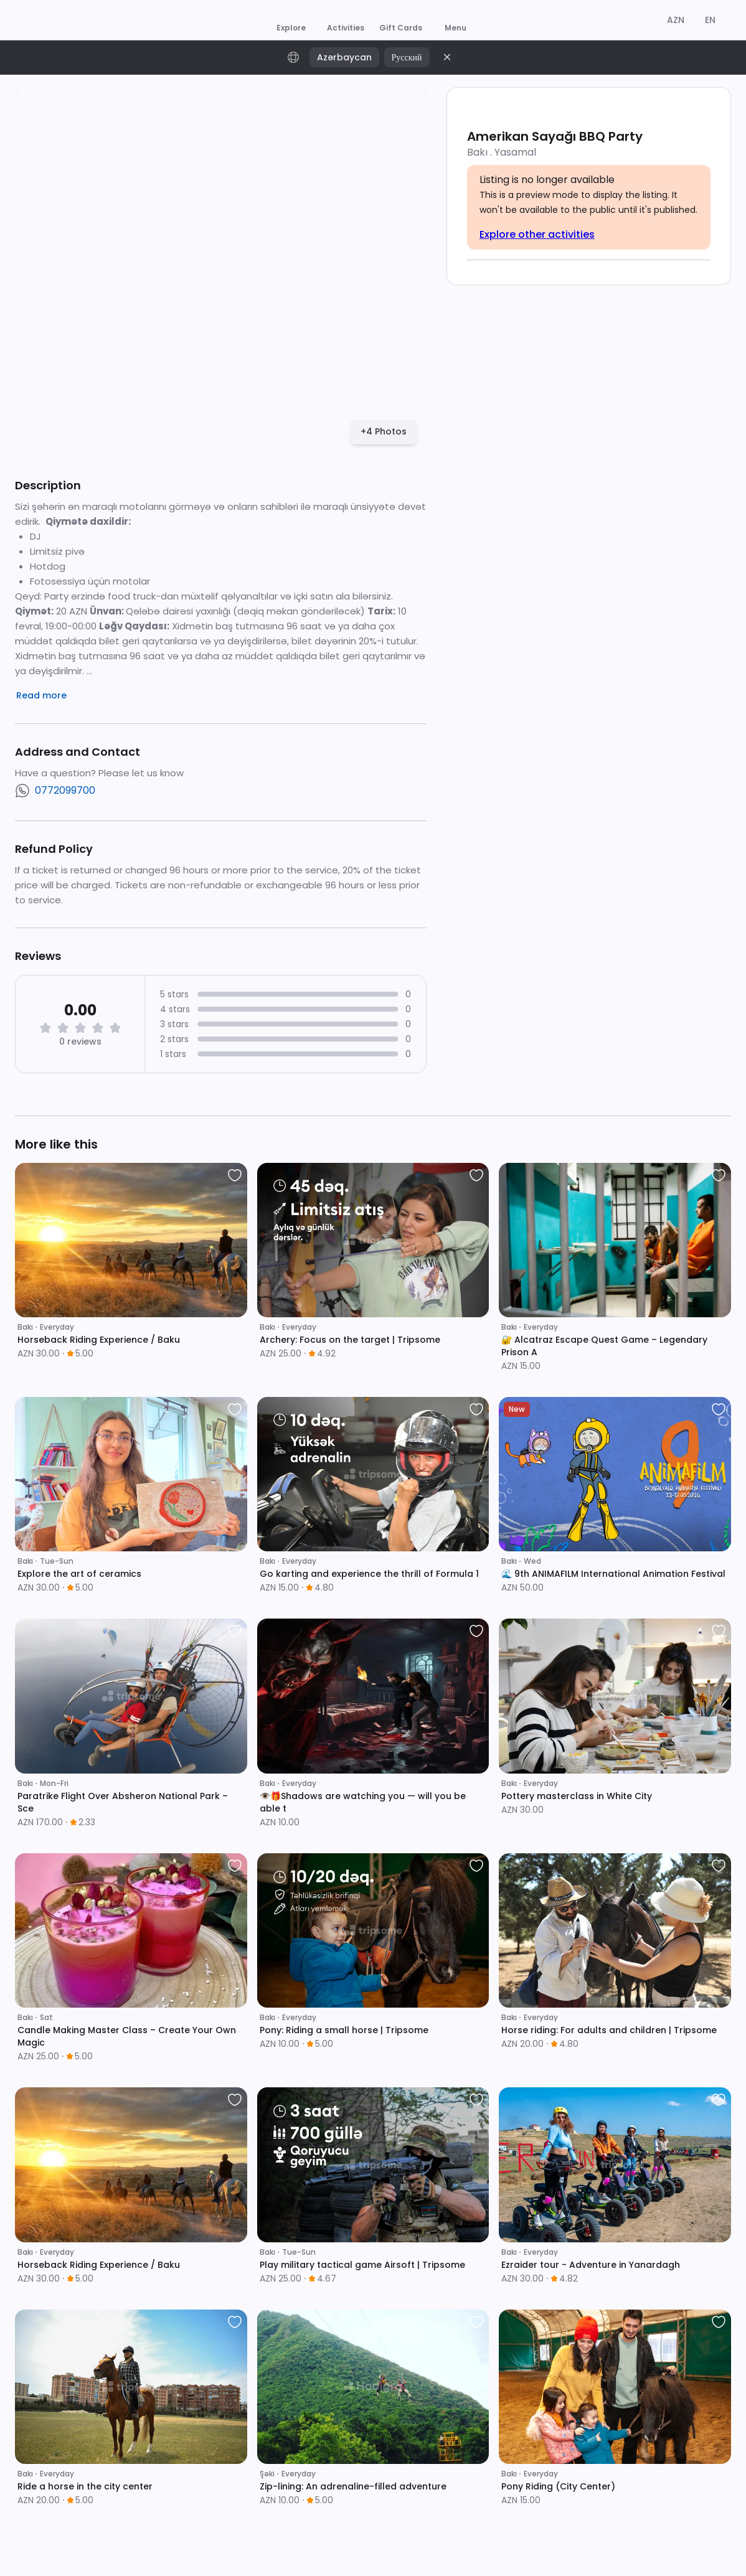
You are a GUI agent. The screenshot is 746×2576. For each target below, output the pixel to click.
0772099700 (65, 790)
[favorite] (234, 1175)
